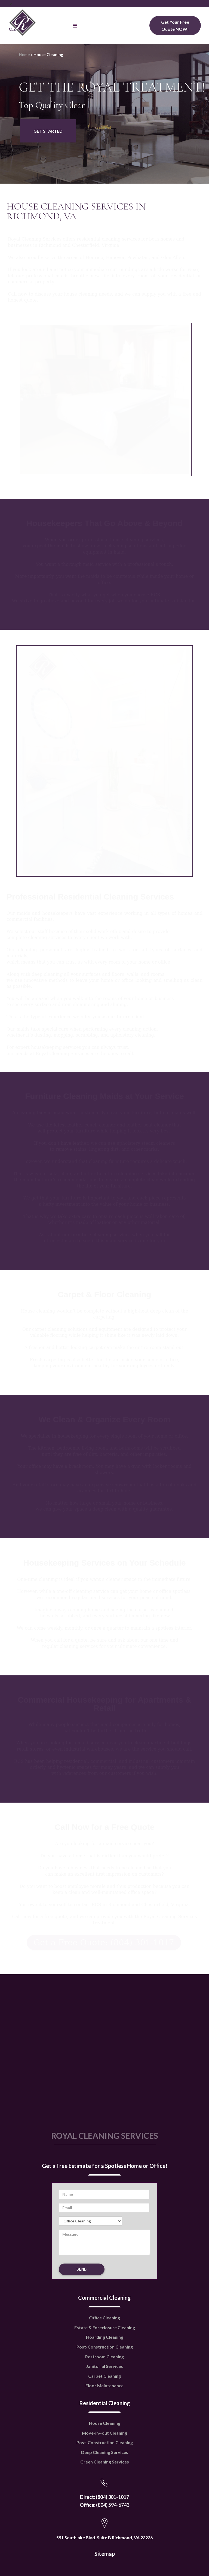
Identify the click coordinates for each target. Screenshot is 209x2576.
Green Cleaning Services (104, 2428)
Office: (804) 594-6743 (104, 2471)
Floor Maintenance (104, 2351)
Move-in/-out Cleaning (104, 2399)
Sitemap (104, 2519)
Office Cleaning (104, 2283)
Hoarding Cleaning (104, 2303)
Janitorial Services (104, 2332)
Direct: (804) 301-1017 (104, 2463)
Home (24, 54)
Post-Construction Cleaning (104, 2313)
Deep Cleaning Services (104, 2418)
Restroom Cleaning (104, 2322)
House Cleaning (104, 2389)
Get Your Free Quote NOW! (175, 25)
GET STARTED (48, 130)
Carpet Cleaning (104, 2342)
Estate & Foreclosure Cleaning (104, 2293)
